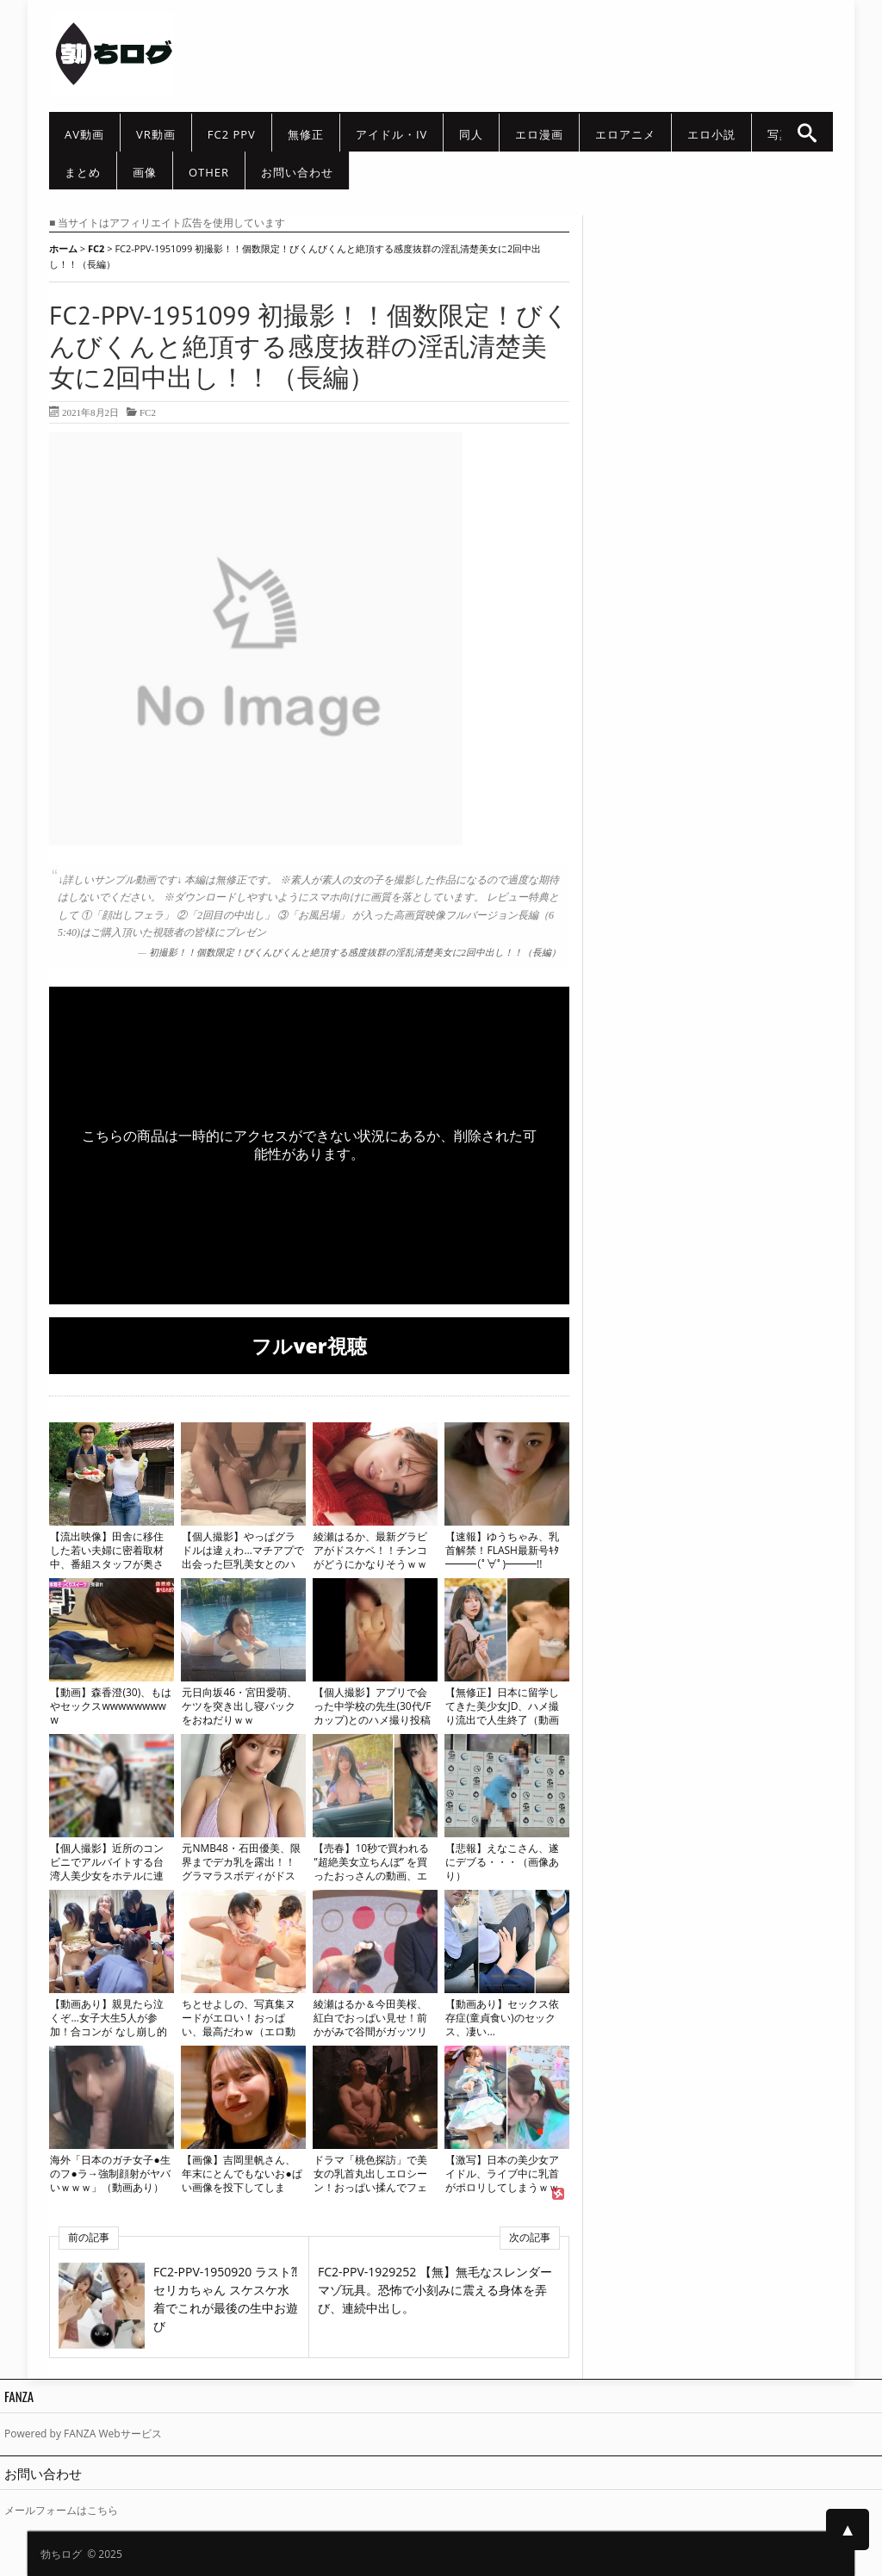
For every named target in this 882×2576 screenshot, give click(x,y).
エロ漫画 (539, 134)
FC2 (148, 412)
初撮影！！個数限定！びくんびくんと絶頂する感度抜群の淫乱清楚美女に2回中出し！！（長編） (355, 952)
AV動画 (84, 134)
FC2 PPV (232, 134)
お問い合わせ (297, 172)
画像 (145, 172)
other (209, 172)
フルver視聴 (309, 1345)
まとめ (83, 172)
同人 (471, 134)
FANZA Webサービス (113, 2433)
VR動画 (156, 134)
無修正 (306, 134)
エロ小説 (711, 134)
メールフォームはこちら (61, 2510)
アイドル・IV (391, 134)
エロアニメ (625, 134)
